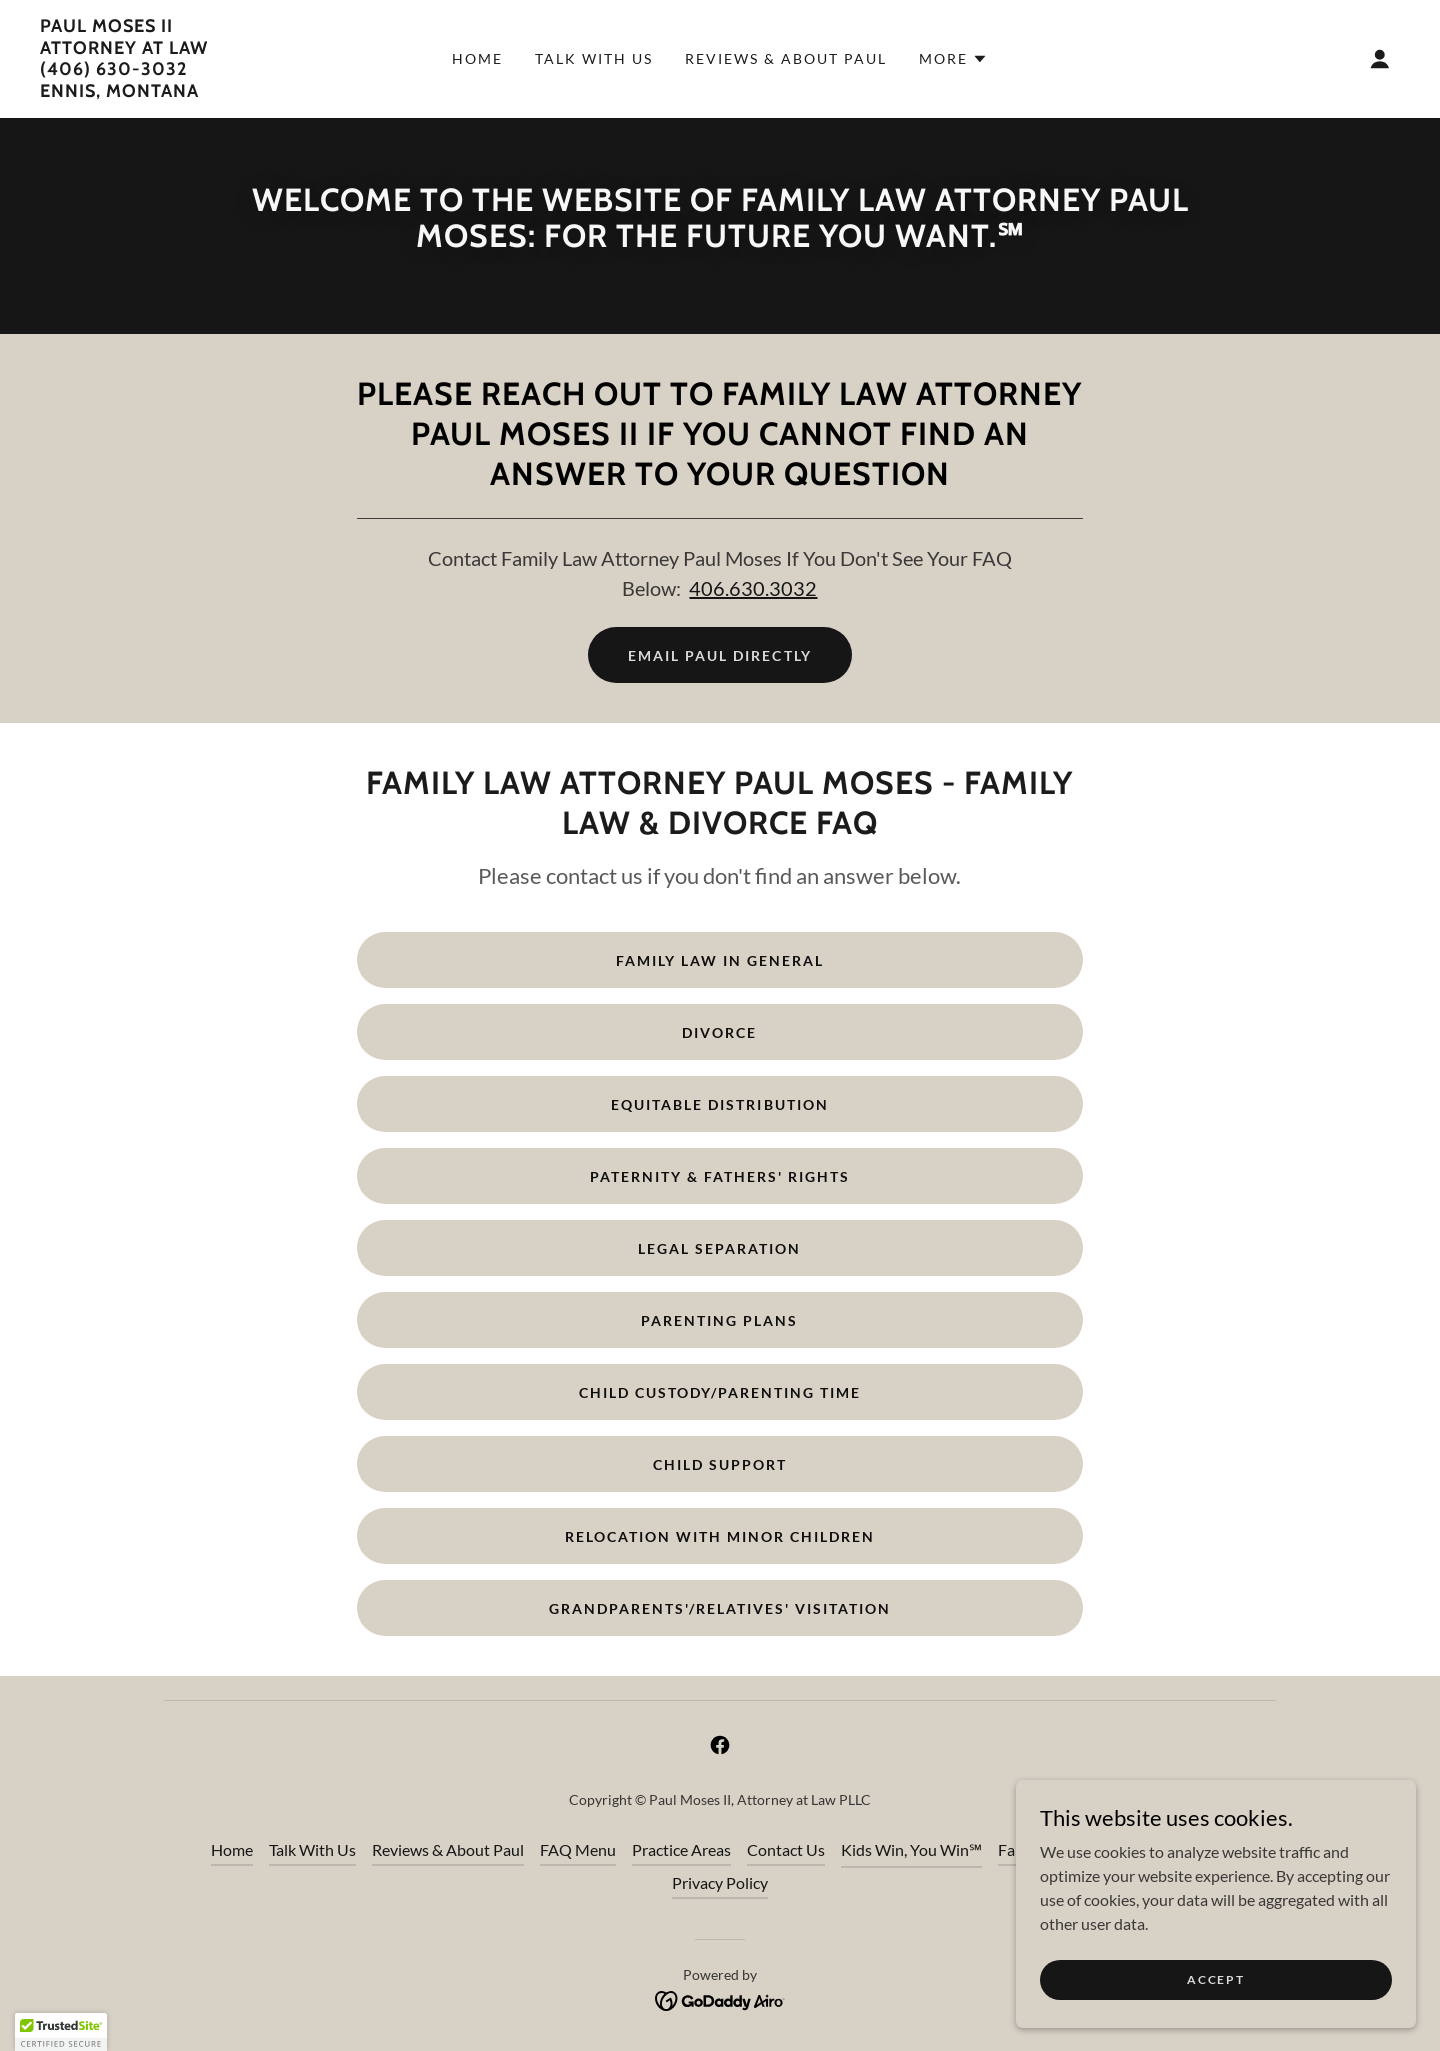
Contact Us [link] (786, 1849)
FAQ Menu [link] (578, 1849)
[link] (124, 90)
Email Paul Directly (719, 655)
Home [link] (477, 58)
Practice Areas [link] (681, 1849)
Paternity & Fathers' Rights (720, 1176)
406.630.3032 (753, 588)
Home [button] (232, 1849)
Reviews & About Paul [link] (786, 58)
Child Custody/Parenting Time (720, 1392)
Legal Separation (719, 1248)
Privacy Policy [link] (720, 1882)
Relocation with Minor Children (720, 1536)
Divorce (719, 1032)
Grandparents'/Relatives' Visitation (720, 1608)
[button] (953, 59)
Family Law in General (720, 960)
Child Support (720, 1464)
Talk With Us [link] (594, 58)
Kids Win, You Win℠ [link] (911, 1849)
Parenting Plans (719, 1320)
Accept (1215, 1979)
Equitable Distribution (719, 1104)
